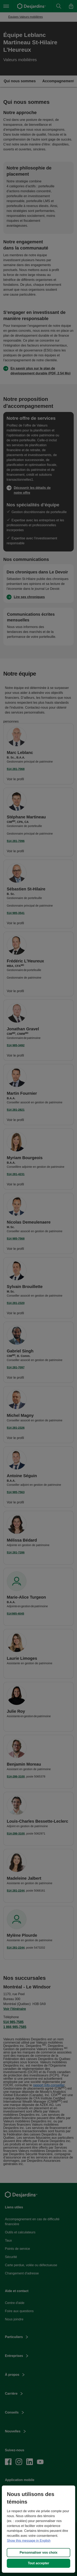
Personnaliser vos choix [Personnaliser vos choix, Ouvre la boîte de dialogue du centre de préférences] (38, 2552)
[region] (38, 2529)
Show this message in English (29, 2540)
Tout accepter (38, 2563)
